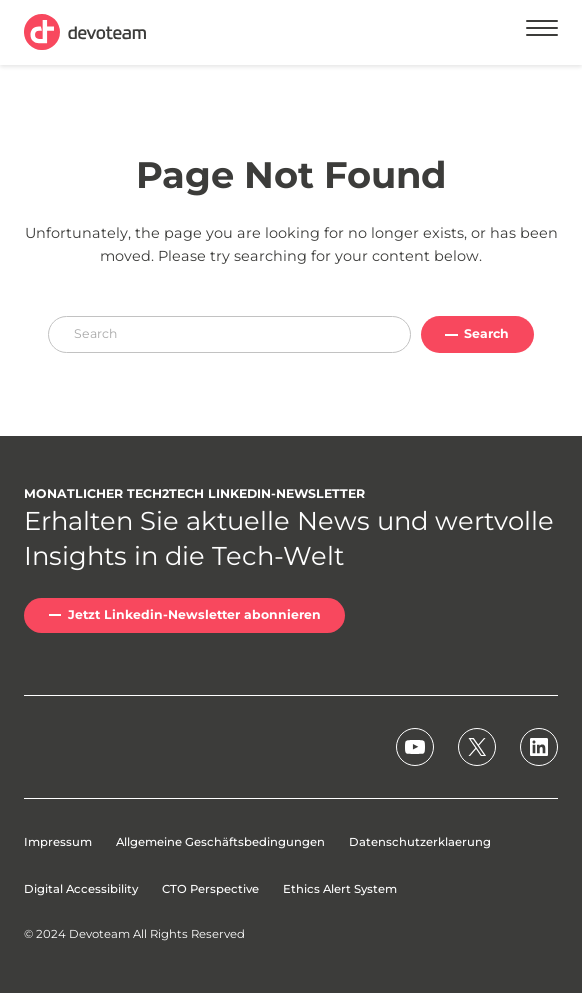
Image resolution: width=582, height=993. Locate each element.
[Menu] (542, 31)
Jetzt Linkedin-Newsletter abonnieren (194, 614)
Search (486, 333)
